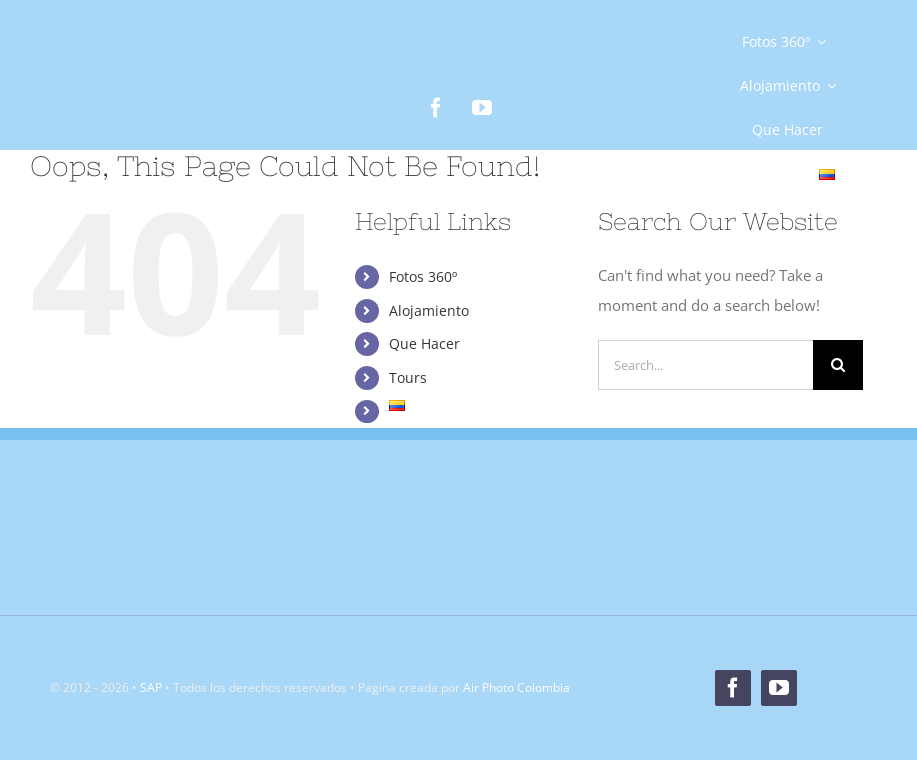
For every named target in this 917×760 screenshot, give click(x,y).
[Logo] (130, 90)
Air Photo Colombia (516, 687)
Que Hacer (424, 343)
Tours (408, 377)
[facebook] (436, 108)
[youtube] (482, 108)
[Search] (838, 365)
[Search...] (706, 365)
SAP (151, 687)
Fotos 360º (423, 276)
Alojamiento (429, 310)
